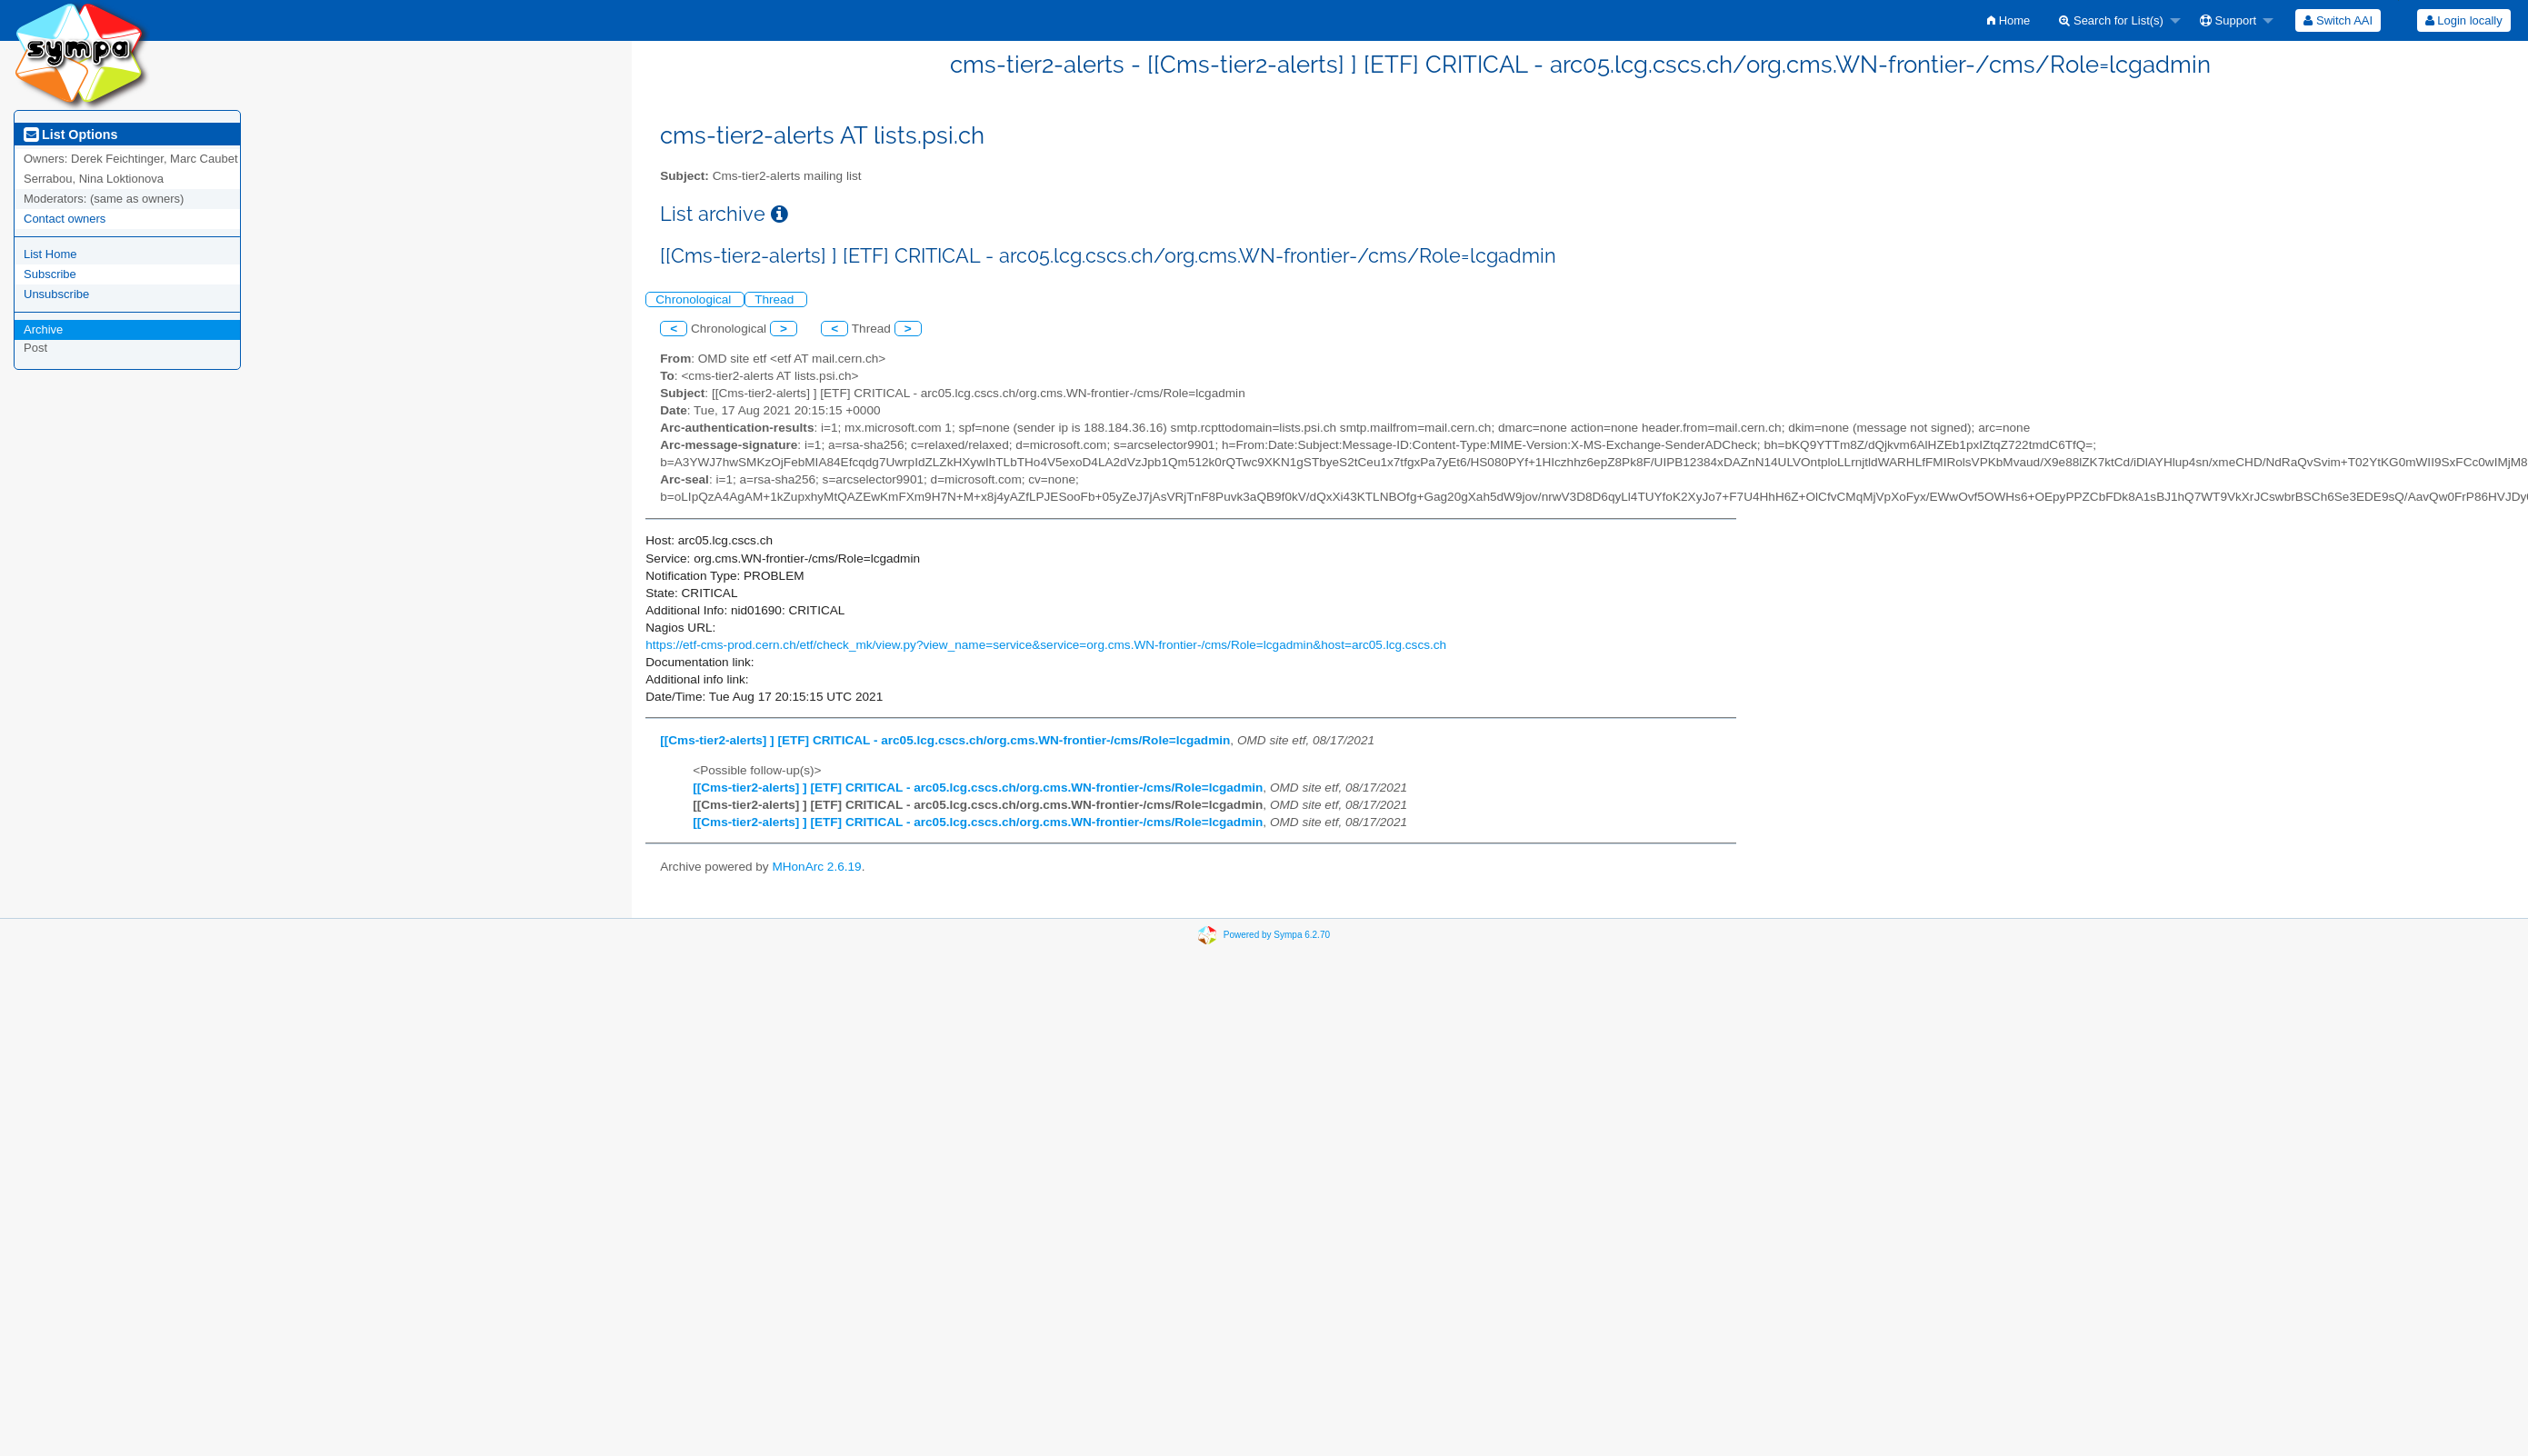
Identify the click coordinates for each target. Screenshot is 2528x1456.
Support (2228, 20)
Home (2008, 20)
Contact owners (64, 218)
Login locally (2464, 20)
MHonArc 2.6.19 (816, 866)
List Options (70, 134)
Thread (775, 299)
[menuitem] (2008, 20)
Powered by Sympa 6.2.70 (1277, 935)
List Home (50, 254)
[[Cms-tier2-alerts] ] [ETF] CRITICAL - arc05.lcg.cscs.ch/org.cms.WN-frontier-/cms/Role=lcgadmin (945, 740)
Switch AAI (2338, 20)
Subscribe (50, 274)
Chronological (694, 299)
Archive (43, 329)
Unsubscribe (56, 294)
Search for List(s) (2111, 20)
